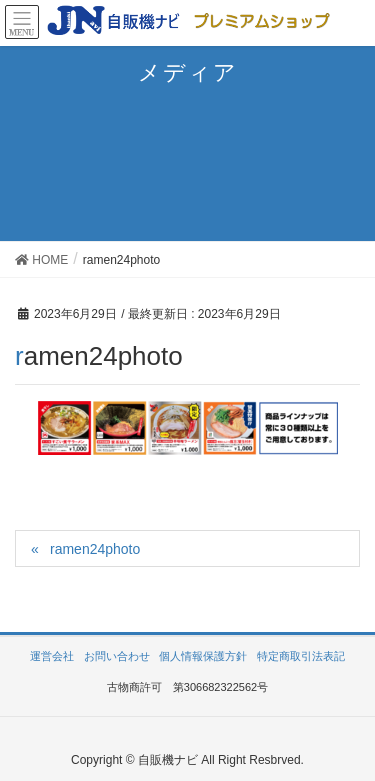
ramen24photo (95, 549)
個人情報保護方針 (203, 656)
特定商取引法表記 (301, 656)
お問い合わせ (117, 656)
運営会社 (52, 656)
